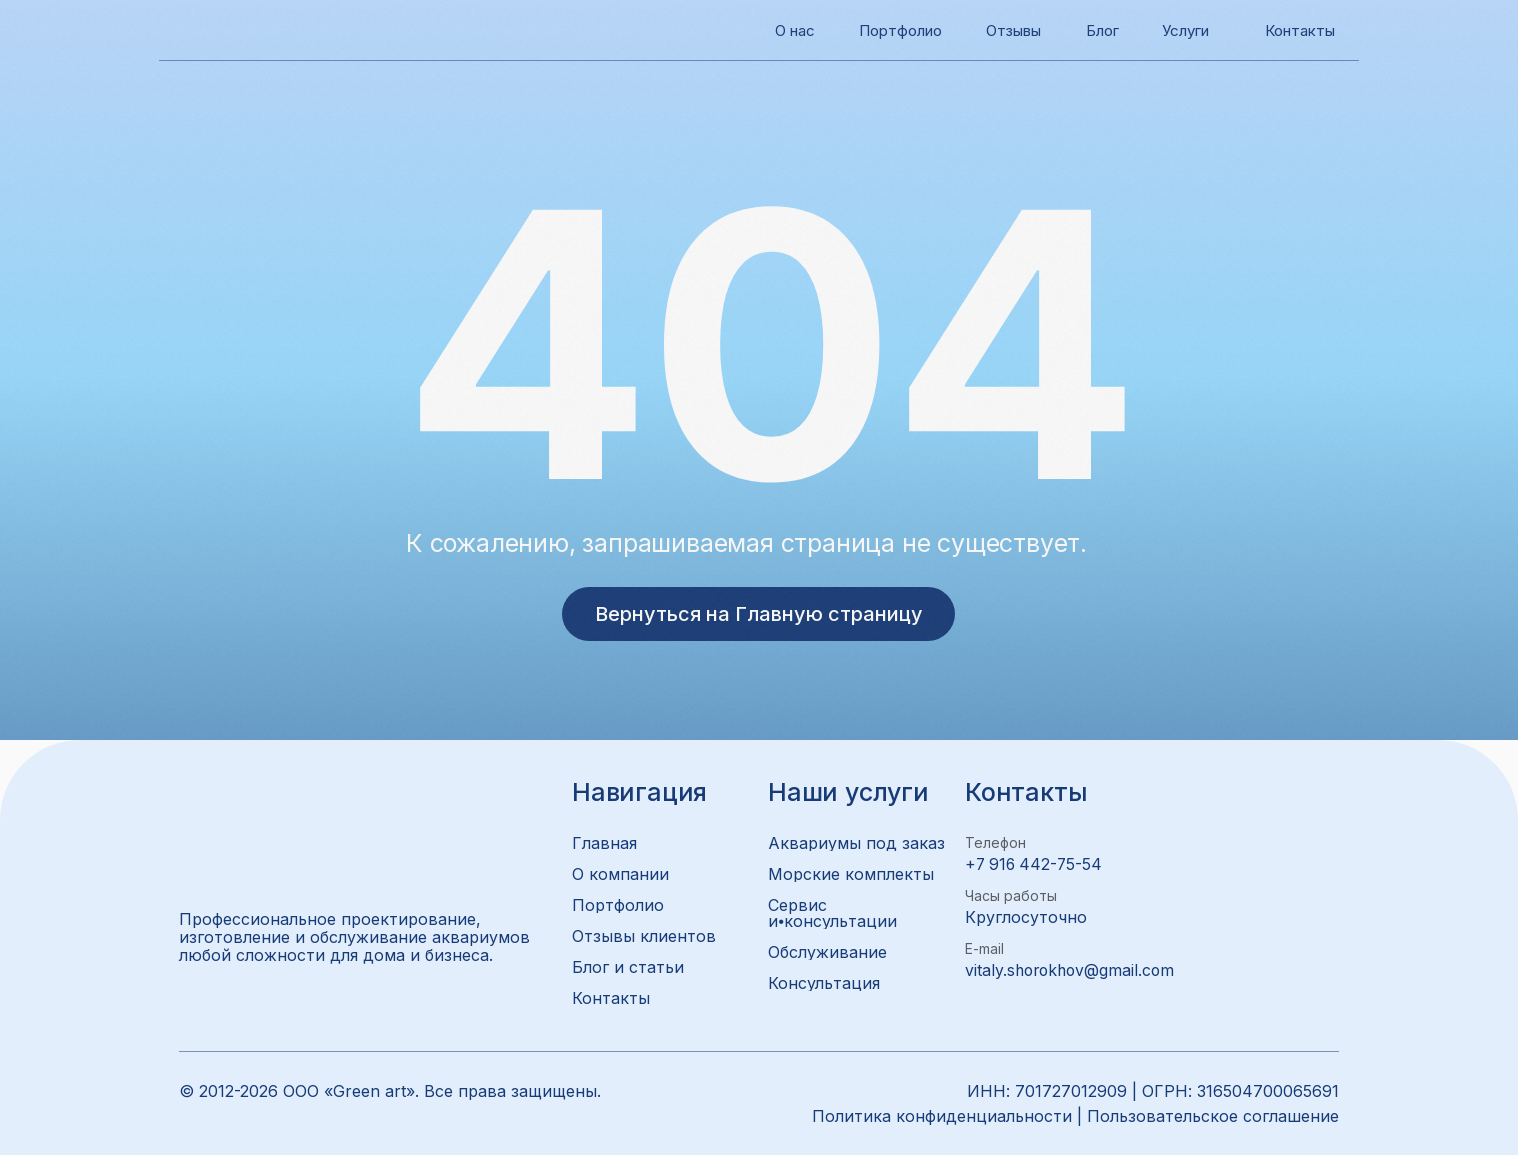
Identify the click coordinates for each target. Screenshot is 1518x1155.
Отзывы (1017, 30)
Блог (1104, 30)
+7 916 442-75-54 (1036, 864)
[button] (846, 983)
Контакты (1304, 30)
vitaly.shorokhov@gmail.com (1073, 970)
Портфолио (905, 30)
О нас (797, 30)
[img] (200, 30)
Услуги (1188, 30)
